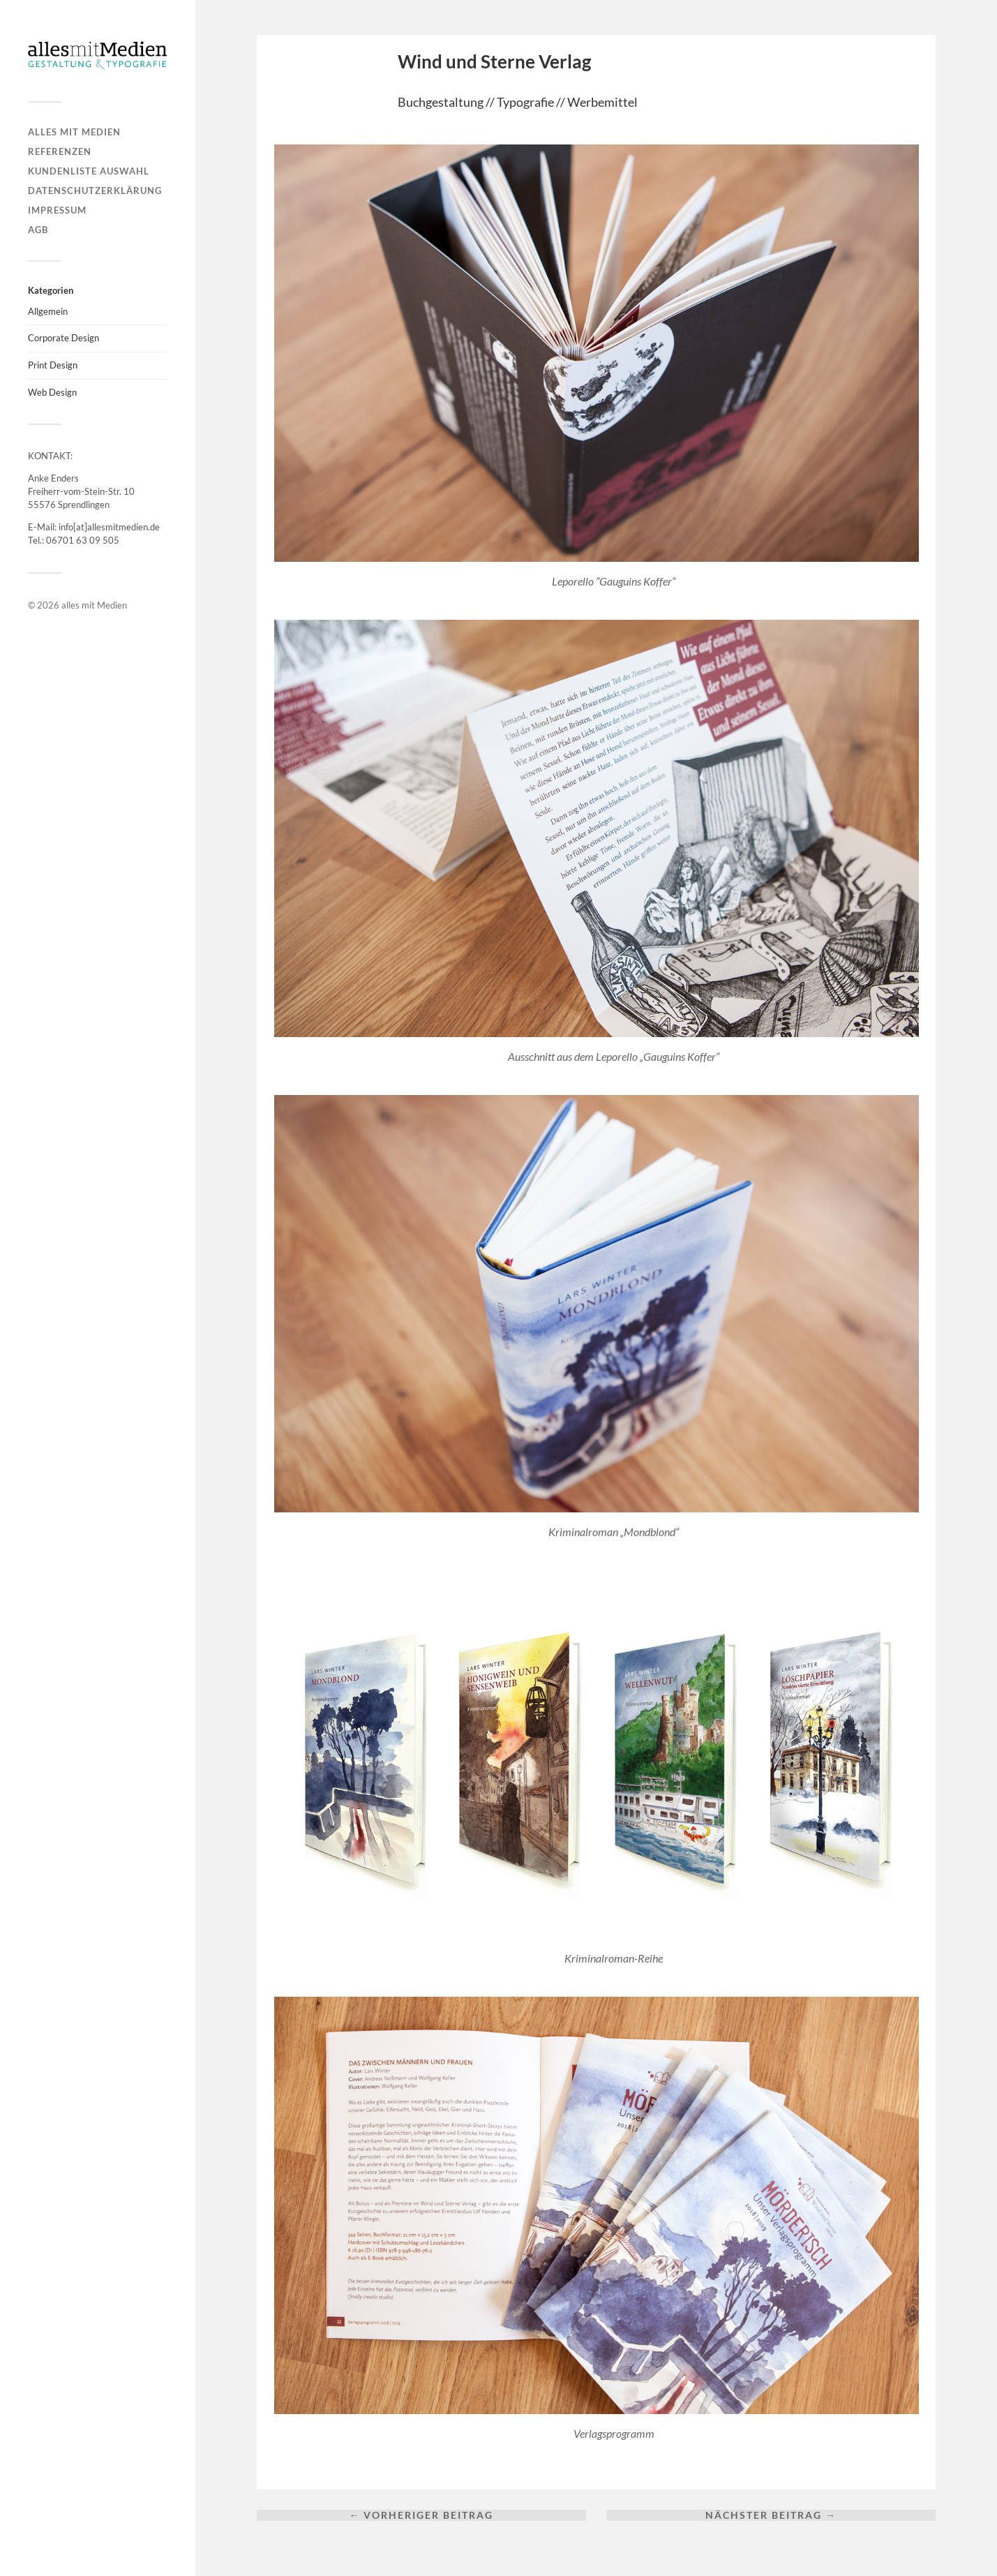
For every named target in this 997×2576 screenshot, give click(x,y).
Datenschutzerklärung (95, 190)
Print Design (52, 365)
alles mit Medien (74, 131)
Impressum (57, 210)
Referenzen (59, 151)
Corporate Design (63, 337)
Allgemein (48, 311)
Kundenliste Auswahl (88, 171)
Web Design (52, 392)
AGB (38, 229)
